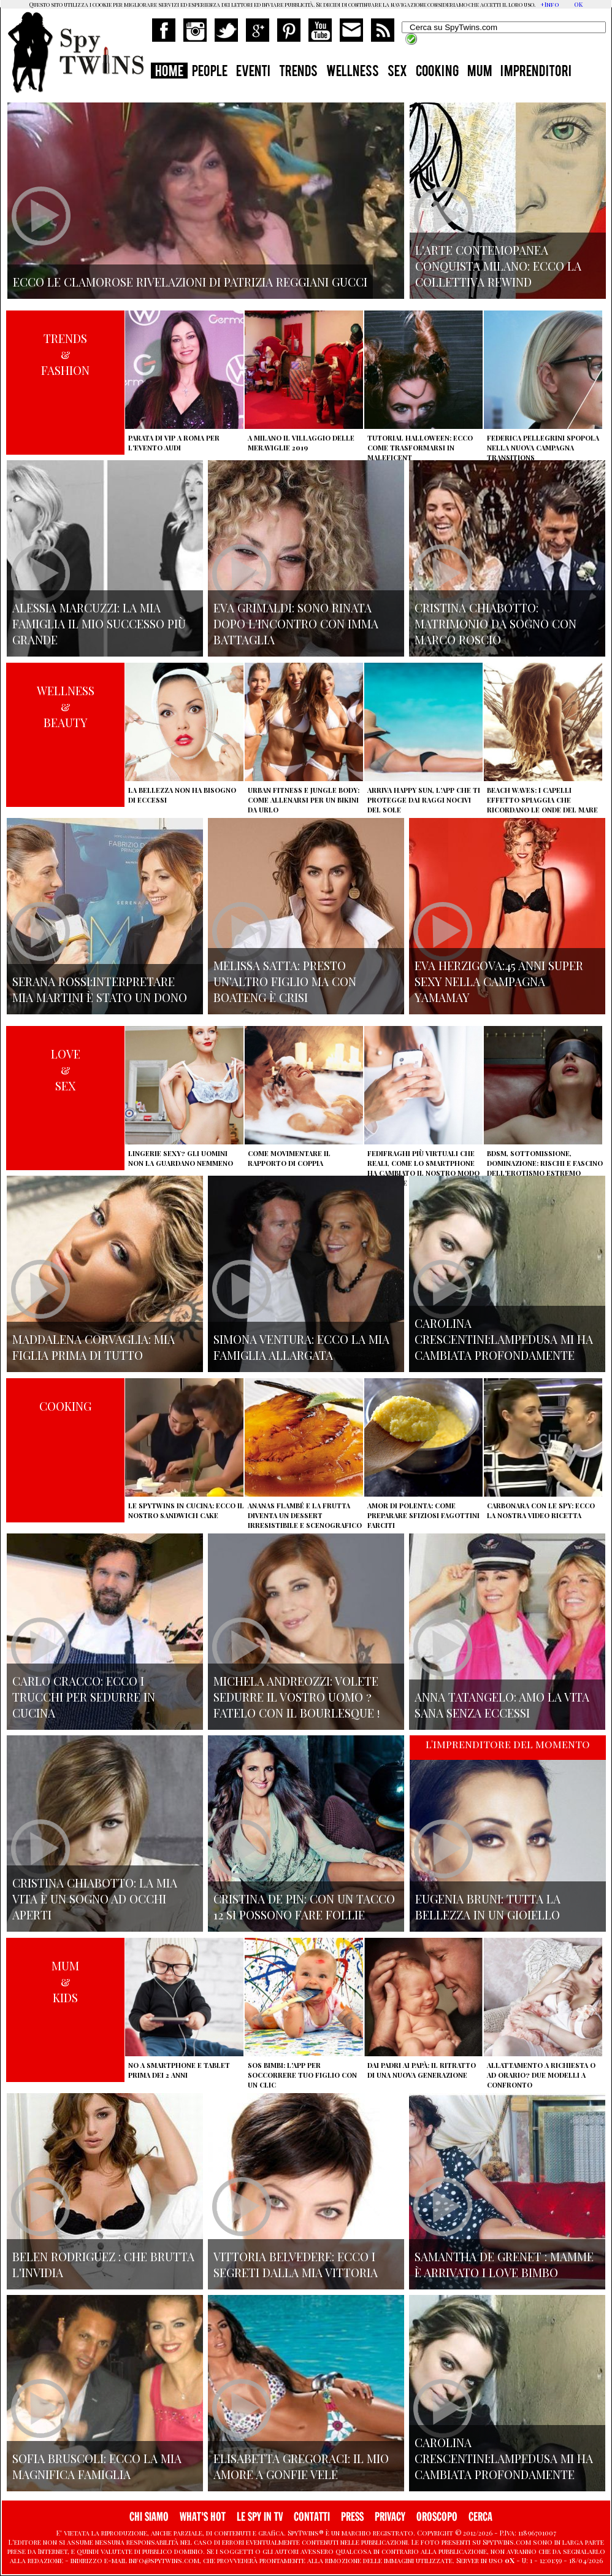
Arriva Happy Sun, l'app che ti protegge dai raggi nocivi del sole (423, 799)
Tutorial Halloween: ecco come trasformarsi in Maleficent (420, 447)
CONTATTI (312, 2517)
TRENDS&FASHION (65, 354)
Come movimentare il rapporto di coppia (289, 1158)
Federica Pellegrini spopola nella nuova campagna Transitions (543, 447)
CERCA (480, 2517)
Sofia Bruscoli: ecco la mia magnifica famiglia (97, 2466)
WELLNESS (352, 72)
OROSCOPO (436, 2517)
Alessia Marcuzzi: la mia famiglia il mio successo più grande (99, 623)
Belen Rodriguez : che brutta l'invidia (103, 2264)
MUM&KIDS (65, 1981)
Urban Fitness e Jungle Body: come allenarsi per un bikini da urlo (303, 799)
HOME (169, 72)
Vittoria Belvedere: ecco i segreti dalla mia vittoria (295, 2264)
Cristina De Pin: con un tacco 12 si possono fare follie (304, 1906)
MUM (479, 72)
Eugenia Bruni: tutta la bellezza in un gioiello (487, 1906)
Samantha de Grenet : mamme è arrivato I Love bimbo (504, 2264)
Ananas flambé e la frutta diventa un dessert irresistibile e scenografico (305, 1515)
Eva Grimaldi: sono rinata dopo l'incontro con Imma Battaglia (295, 623)
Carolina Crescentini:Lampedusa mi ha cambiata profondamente (504, 1339)
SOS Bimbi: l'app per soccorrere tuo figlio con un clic (302, 2075)
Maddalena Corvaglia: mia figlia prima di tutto (93, 1347)
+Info (549, 4)
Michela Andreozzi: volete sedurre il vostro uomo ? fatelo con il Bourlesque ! (296, 1697)
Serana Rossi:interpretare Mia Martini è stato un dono (99, 989)
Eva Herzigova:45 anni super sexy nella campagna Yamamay (499, 981)
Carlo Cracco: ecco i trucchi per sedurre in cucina (83, 1697)
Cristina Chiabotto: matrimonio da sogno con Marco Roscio (495, 623)
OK (578, 4)
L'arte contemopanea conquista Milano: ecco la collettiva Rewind (498, 266)
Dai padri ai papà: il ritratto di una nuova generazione (421, 2070)
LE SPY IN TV (260, 2517)
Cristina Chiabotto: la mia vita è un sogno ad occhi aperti (94, 1898)
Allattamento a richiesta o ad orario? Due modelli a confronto (541, 2075)
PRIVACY (390, 2517)
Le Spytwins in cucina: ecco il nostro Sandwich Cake (186, 1510)
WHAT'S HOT (203, 2517)
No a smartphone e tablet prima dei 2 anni (179, 2070)
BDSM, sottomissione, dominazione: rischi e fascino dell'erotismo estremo (545, 1163)
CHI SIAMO (149, 2517)
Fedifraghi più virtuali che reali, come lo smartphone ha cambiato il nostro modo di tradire (423, 1168)
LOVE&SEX (65, 1069)
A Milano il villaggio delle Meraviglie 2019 (301, 442)
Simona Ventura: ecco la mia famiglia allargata (301, 1347)
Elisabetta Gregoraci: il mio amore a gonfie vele (301, 2466)
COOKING (437, 72)
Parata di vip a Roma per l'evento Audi (174, 442)
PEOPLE (210, 72)
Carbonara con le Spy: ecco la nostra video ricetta (541, 1510)
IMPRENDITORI (536, 72)
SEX (397, 72)
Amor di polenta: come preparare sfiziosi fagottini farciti (423, 1515)
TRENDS (298, 72)
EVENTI (253, 72)
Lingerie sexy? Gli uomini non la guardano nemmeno (180, 1158)
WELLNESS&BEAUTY (65, 706)
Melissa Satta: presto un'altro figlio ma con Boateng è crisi (284, 981)
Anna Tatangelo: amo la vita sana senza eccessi (502, 1705)
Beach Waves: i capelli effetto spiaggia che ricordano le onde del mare (542, 799)
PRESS (352, 2517)
